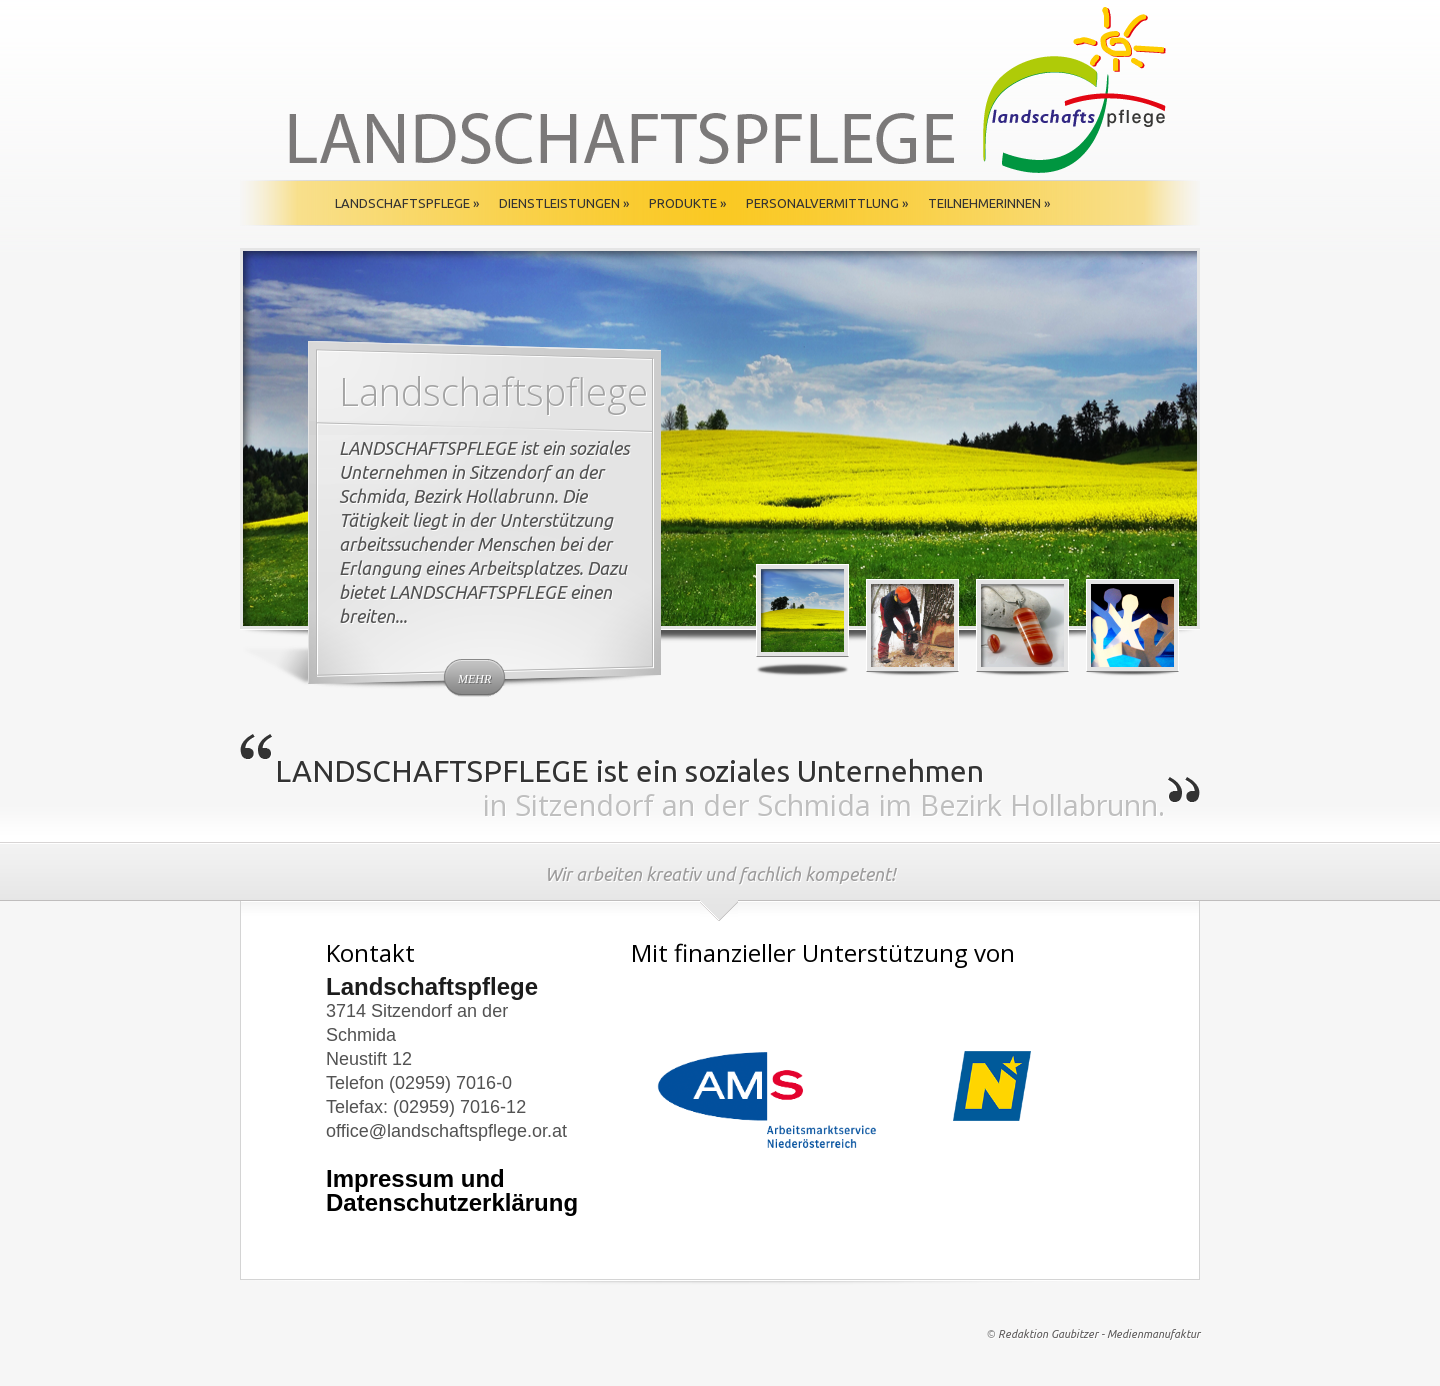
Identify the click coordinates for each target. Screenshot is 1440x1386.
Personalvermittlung (827, 203)
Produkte (687, 203)
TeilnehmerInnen (989, 203)
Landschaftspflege (407, 203)
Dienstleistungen (564, 203)
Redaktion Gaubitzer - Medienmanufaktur (1099, 1334)
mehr (474, 679)
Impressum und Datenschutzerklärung (452, 1190)
